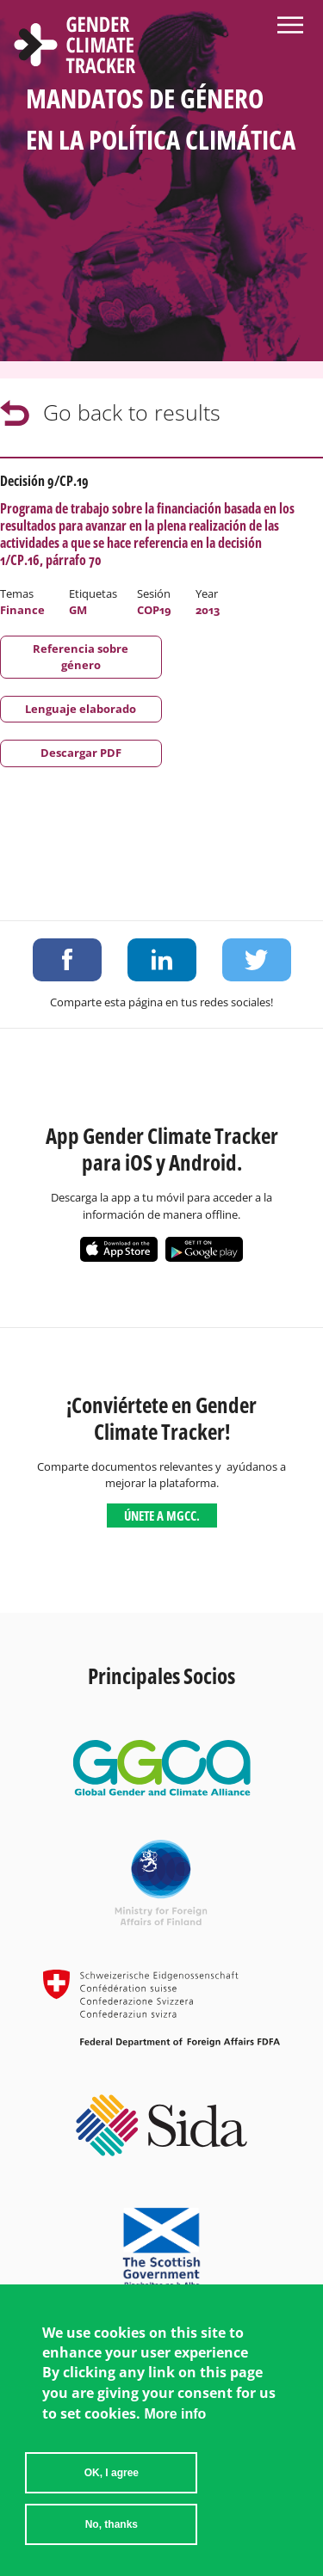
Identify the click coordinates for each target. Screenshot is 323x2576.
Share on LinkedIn (161, 959)
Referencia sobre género (80, 657)
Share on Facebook (67, 959)
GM (78, 610)
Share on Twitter (256, 959)
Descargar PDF (80, 752)
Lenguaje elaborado (80, 708)
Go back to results (132, 412)
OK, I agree (111, 2473)
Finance (22, 610)
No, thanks (111, 2524)
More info (175, 2414)
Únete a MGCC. (162, 1515)
